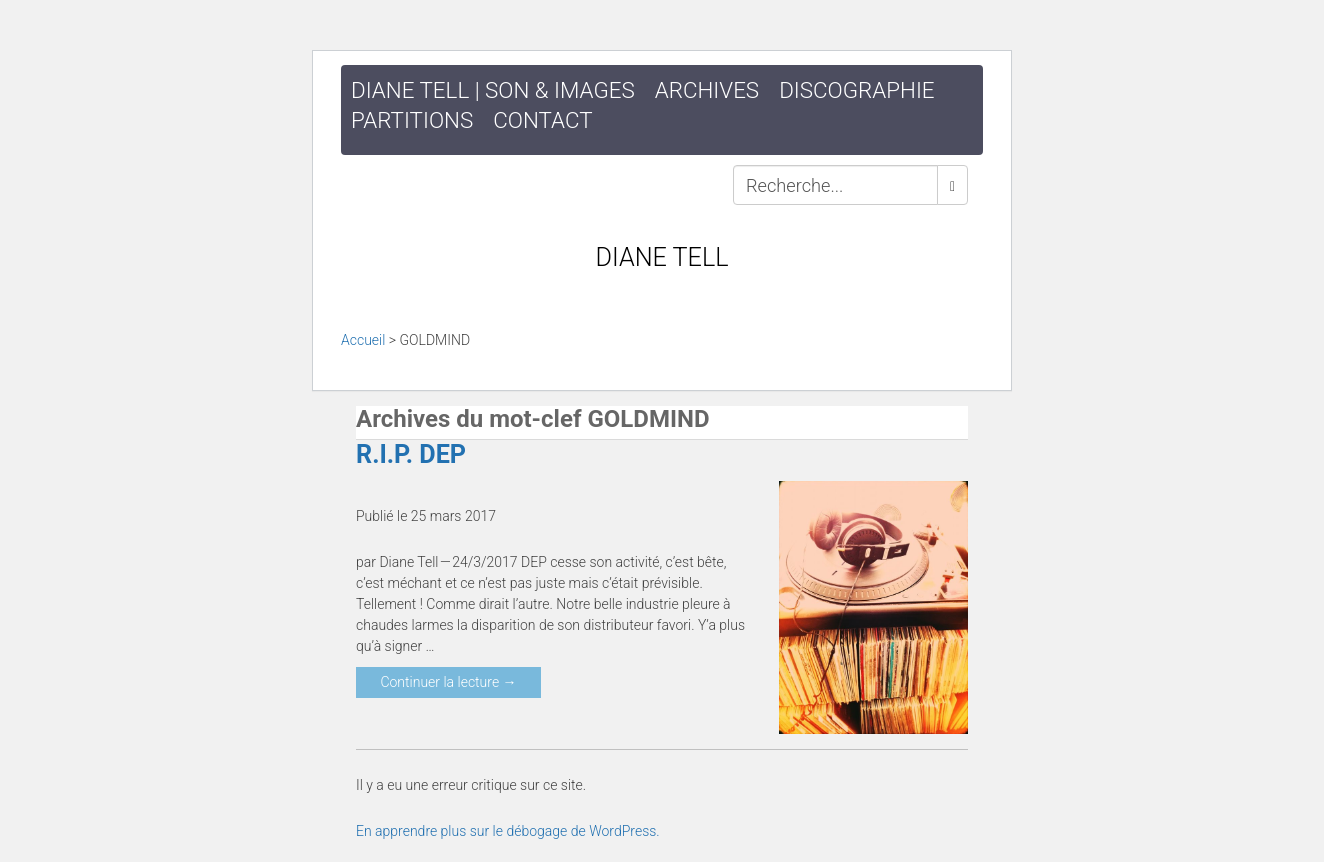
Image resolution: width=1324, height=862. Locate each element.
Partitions (412, 120)
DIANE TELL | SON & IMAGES (493, 90)
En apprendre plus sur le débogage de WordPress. (508, 831)
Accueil (363, 340)
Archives (707, 90)
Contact (542, 120)
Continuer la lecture (448, 682)
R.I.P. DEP (411, 454)
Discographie (856, 90)
